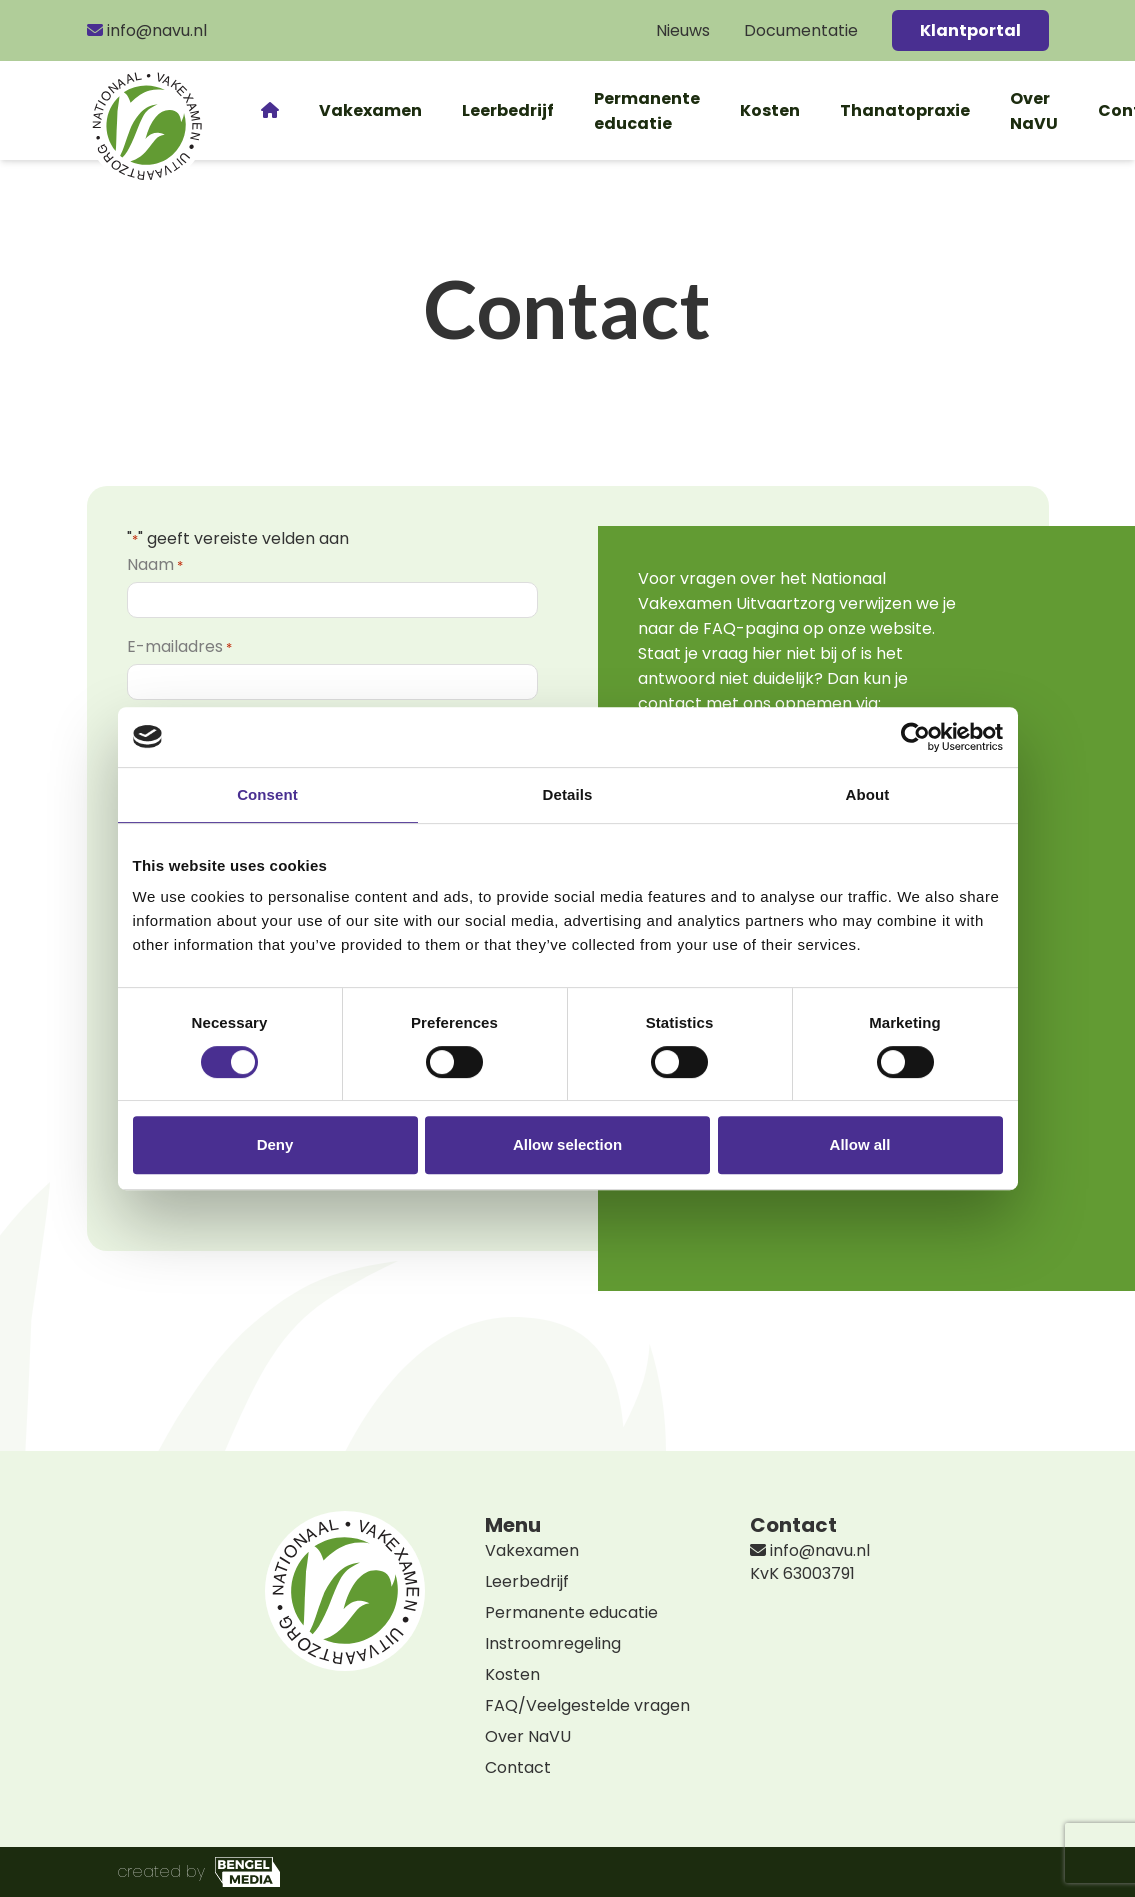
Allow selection (567, 1144)
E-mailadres (179, 646)
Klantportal (970, 30)
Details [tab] (568, 794)
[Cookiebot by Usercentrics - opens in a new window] (915, 737)
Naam (155, 564)
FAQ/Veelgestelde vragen (587, 1705)
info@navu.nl (147, 30)
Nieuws (683, 30)
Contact (518, 1767)
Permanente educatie (647, 111)
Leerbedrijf (508, 110)
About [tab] (868, 794)
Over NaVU (1034, 111)
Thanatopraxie (905, 110)
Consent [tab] (267, 794)
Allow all (860, 1144)
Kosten (770, 110)
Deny (275, 1144)
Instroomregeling (553, 1643)
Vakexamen (370, 110)
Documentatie (801, 30)
